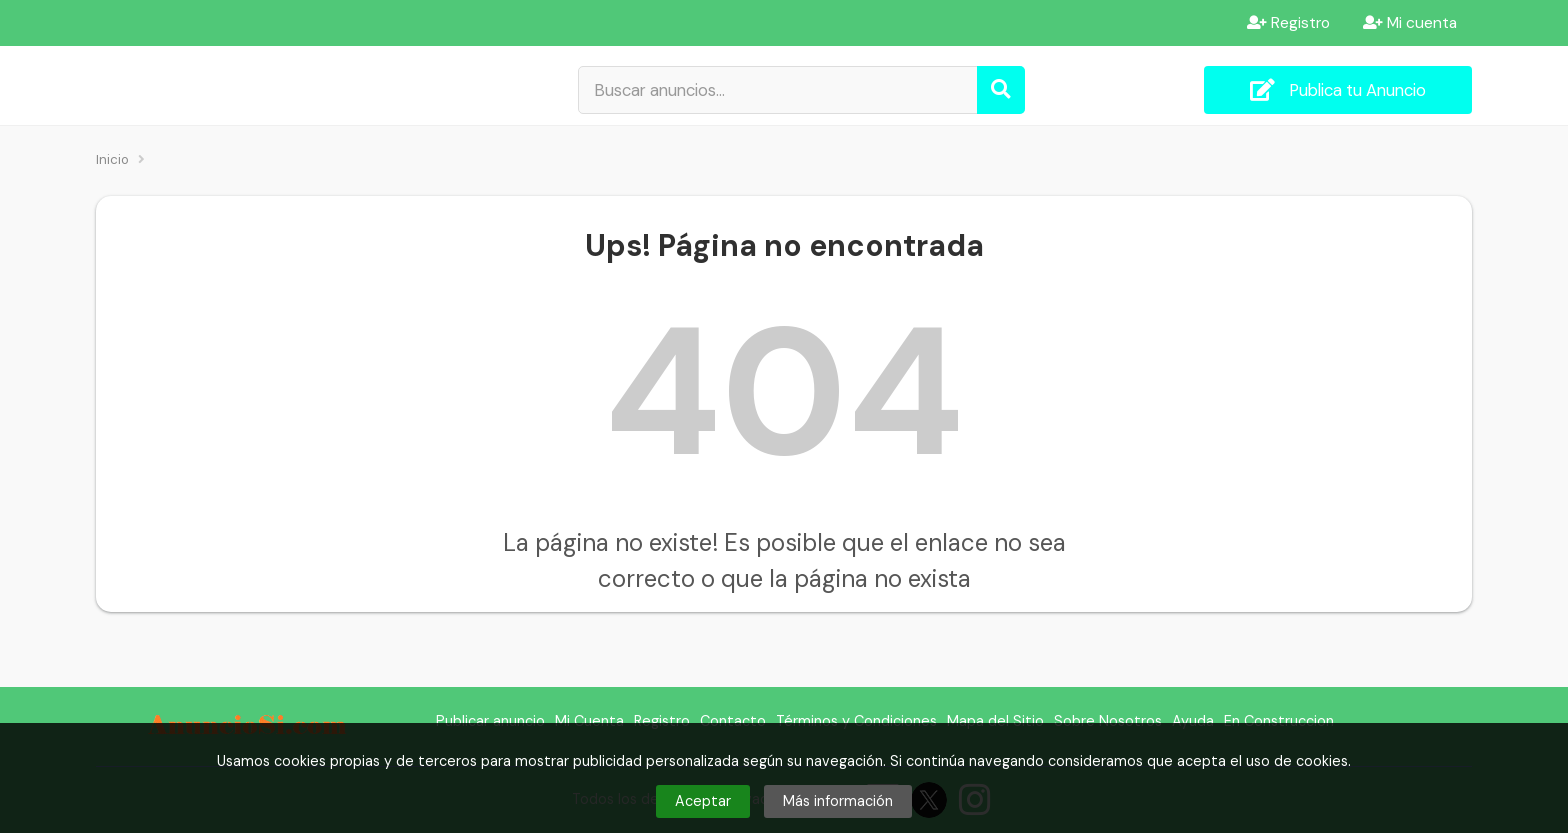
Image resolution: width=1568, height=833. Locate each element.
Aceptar (703, 801)
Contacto (733, 721)
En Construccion (1279, 721)
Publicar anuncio (490, 721)
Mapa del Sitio (995, 721)
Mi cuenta (1410, 23)
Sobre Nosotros (1108, 721)
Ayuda (1193, 721)
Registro (1288, 23)
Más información (838, 801)
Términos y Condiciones (856, 721)
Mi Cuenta (589, 721)
